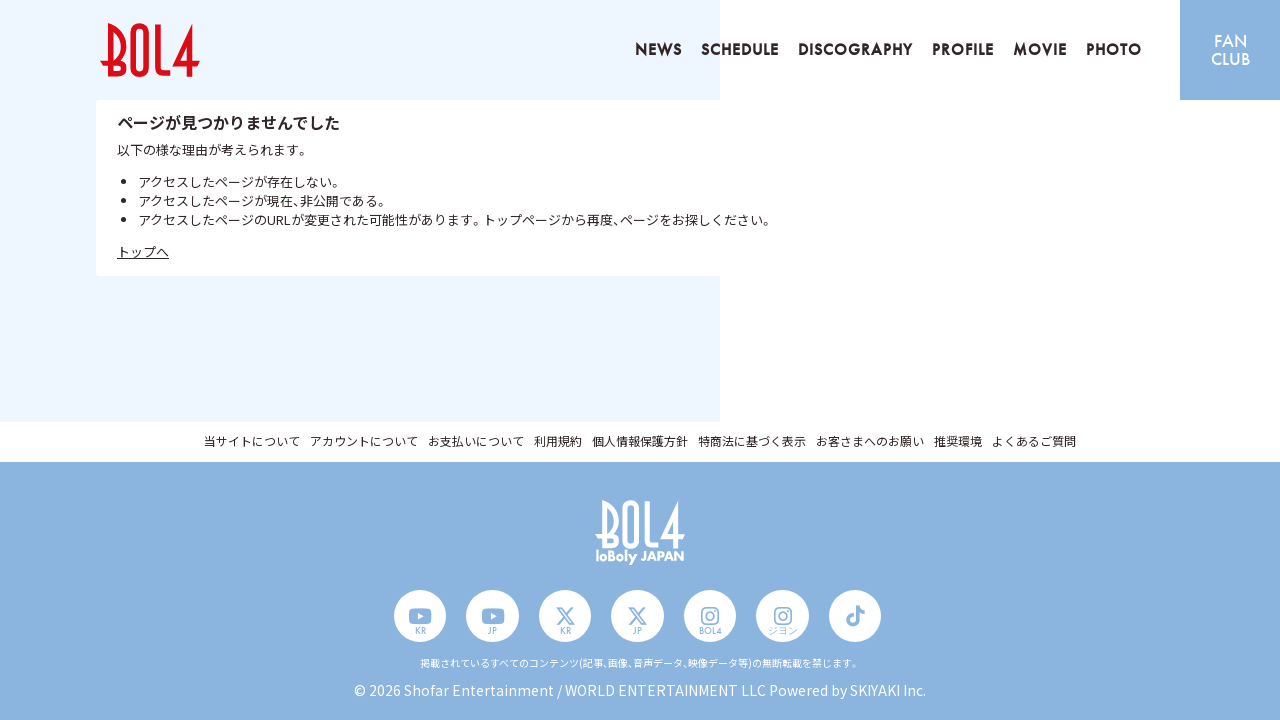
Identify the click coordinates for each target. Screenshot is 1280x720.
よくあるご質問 (1034, 440)
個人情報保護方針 (640, 440)
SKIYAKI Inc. (888, 690)
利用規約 (558, 440)
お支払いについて (476, 440)
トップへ (143, 251)
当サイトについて (252, 440)
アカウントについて (364, 440)
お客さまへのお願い (870, 440)
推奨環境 (958, 440)
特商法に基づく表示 (752, 440)
